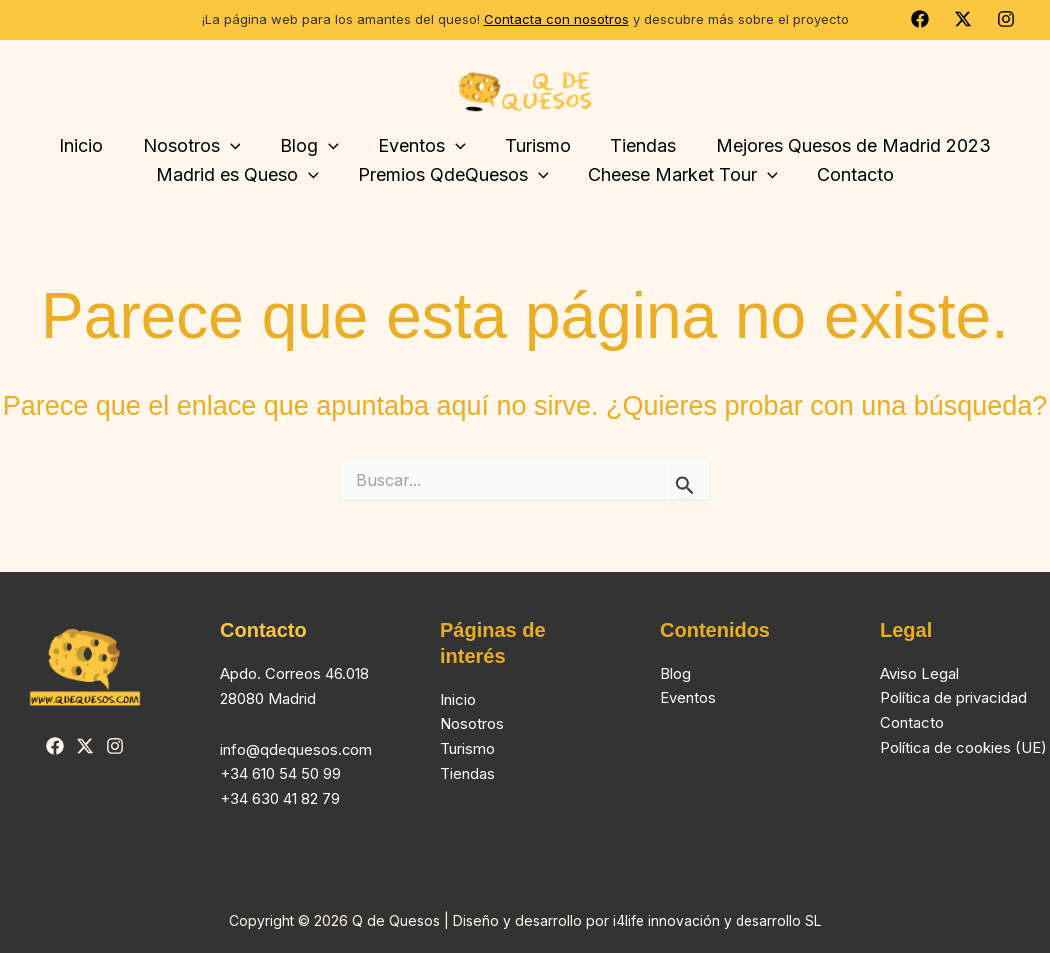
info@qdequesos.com (296, 749)
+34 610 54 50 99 (280, 773)
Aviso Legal (919, 673)
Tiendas (637, 145)
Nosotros (198, 146)
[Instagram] (1006, 19)
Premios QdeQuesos (455, 175)
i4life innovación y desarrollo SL (717, 921)
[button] (236, 146)
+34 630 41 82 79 (280, 798)
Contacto (850, 174)
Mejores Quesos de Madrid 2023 (843, 145)
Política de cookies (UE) (963, 747)
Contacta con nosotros (556, 19)
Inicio (91, 145)
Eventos (422, 146)
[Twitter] (963, 19)
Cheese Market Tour (681, 175)
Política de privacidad (953, 698)
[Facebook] (920, 19)
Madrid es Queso (242, 175)
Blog (312, 146)
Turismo (467, 748)
